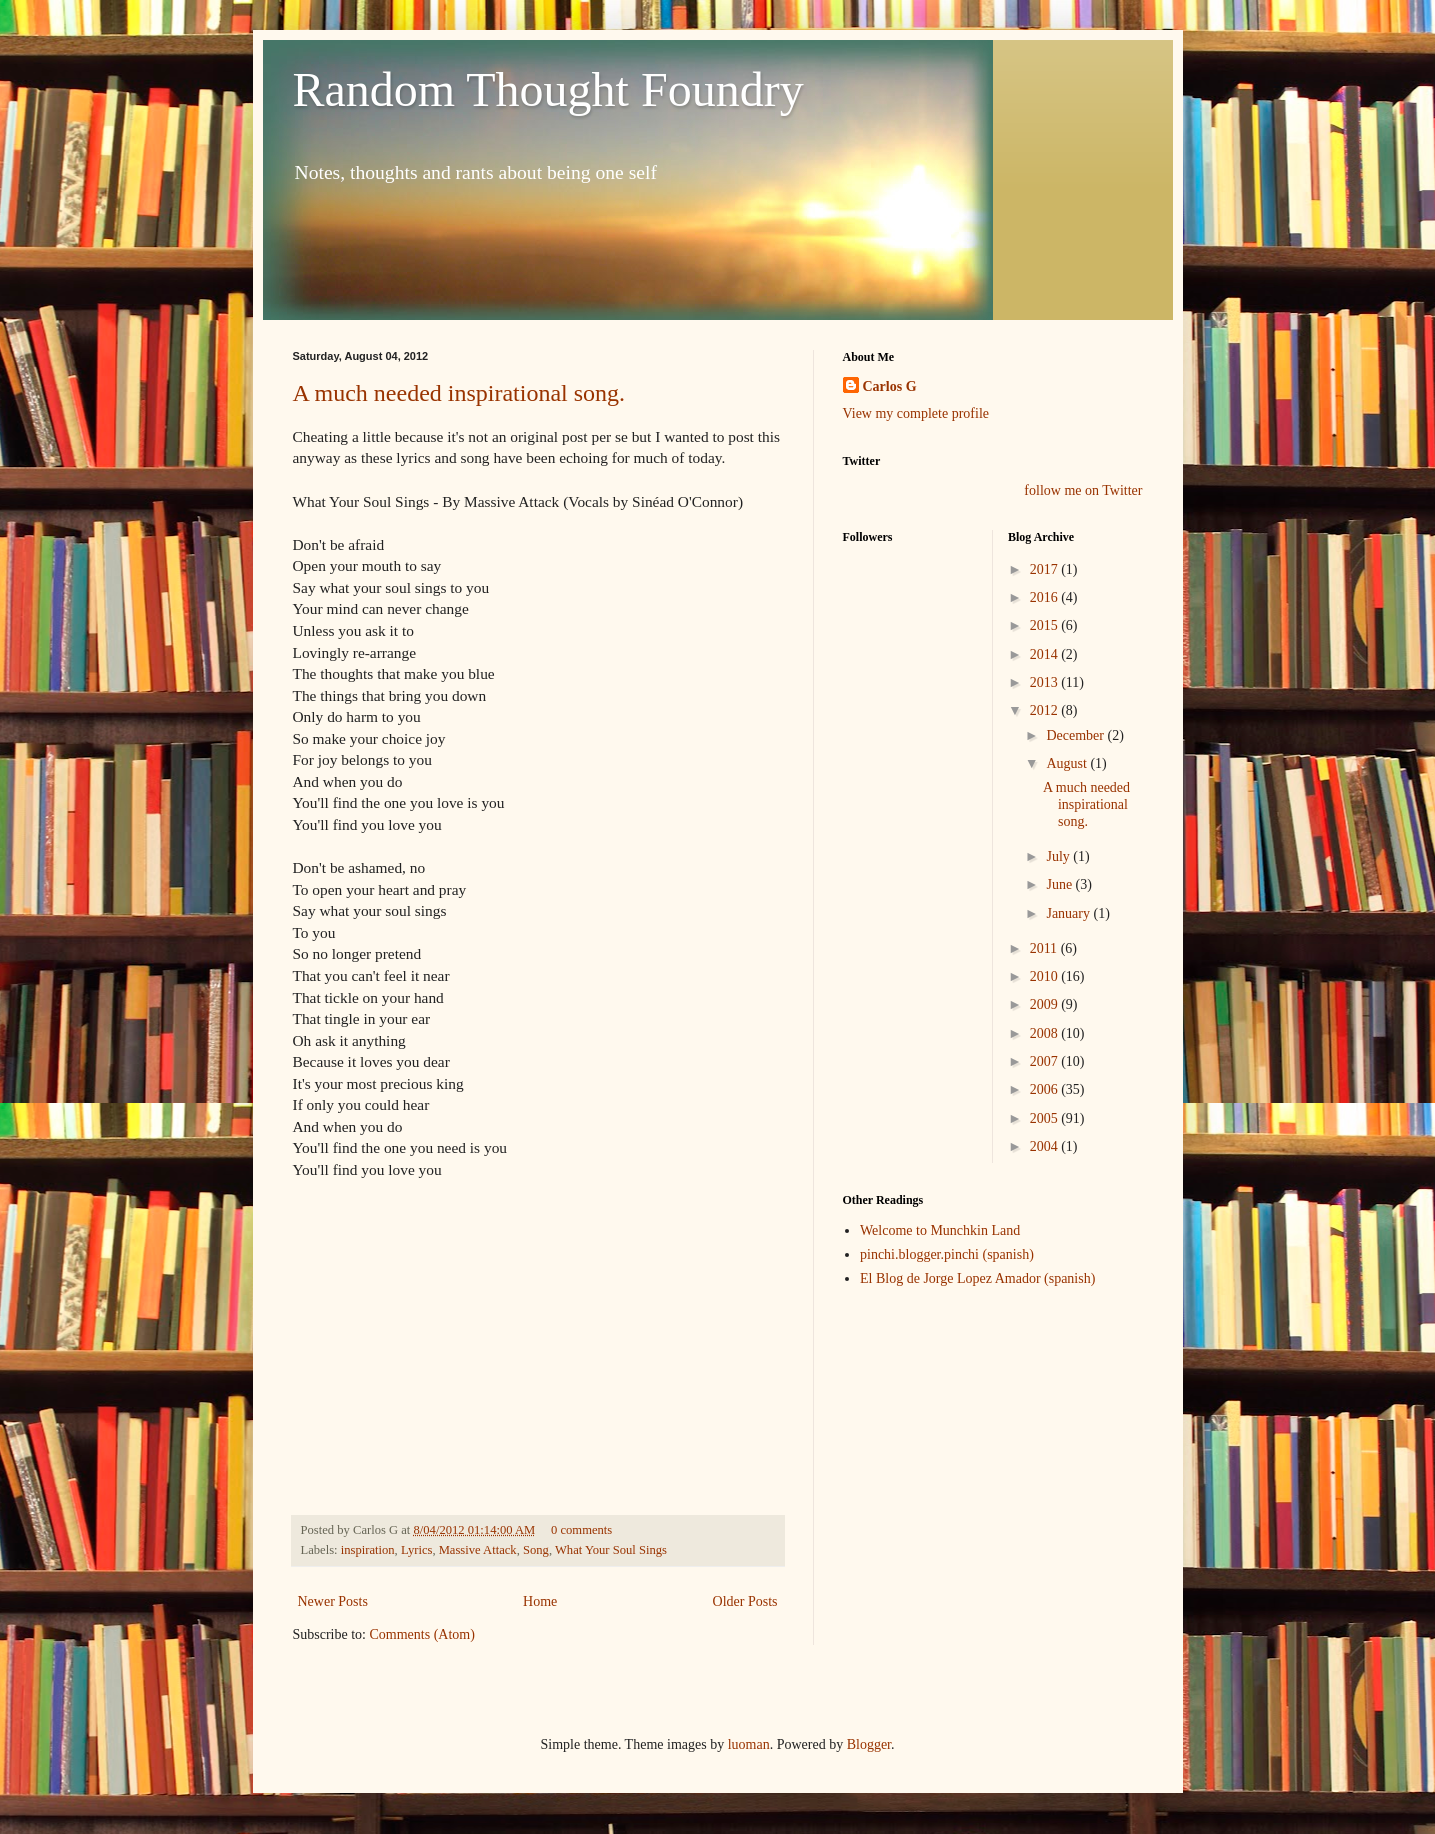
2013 (1046, 682)
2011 (1045, 948)
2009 (1046, 1004)
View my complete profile (916, 413)
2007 (1046, 1061)
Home (540, 1601)
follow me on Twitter (1083, 490)
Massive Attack (478, 1550)
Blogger (869, 1744)
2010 (1046, 976)
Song (536, 1550)
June (1060, 884)
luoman (749, 1744)
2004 (1046, 1146)
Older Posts (745, 1601)
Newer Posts (333, 1601)
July (1059, 856)
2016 (1046, 597)
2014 (1046, 654)
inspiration (368, 1550)
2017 (1046, 569)
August (1068, 763)
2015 (1046, 625)
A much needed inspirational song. (459, 393)
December (1076, 735)
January (1069, 913)
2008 (1046, 1033)
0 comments (581, 1530)
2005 (1046, 1118)
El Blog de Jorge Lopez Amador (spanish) (977, 1278)
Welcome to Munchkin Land (940, 1230)
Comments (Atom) (422, 1634)
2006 (1046, 1089)
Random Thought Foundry (548, 89)
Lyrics (416, 1550)
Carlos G (890, 386)
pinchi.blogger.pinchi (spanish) (947, 1254)
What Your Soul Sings (611, 1550)
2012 (1046, 710)
